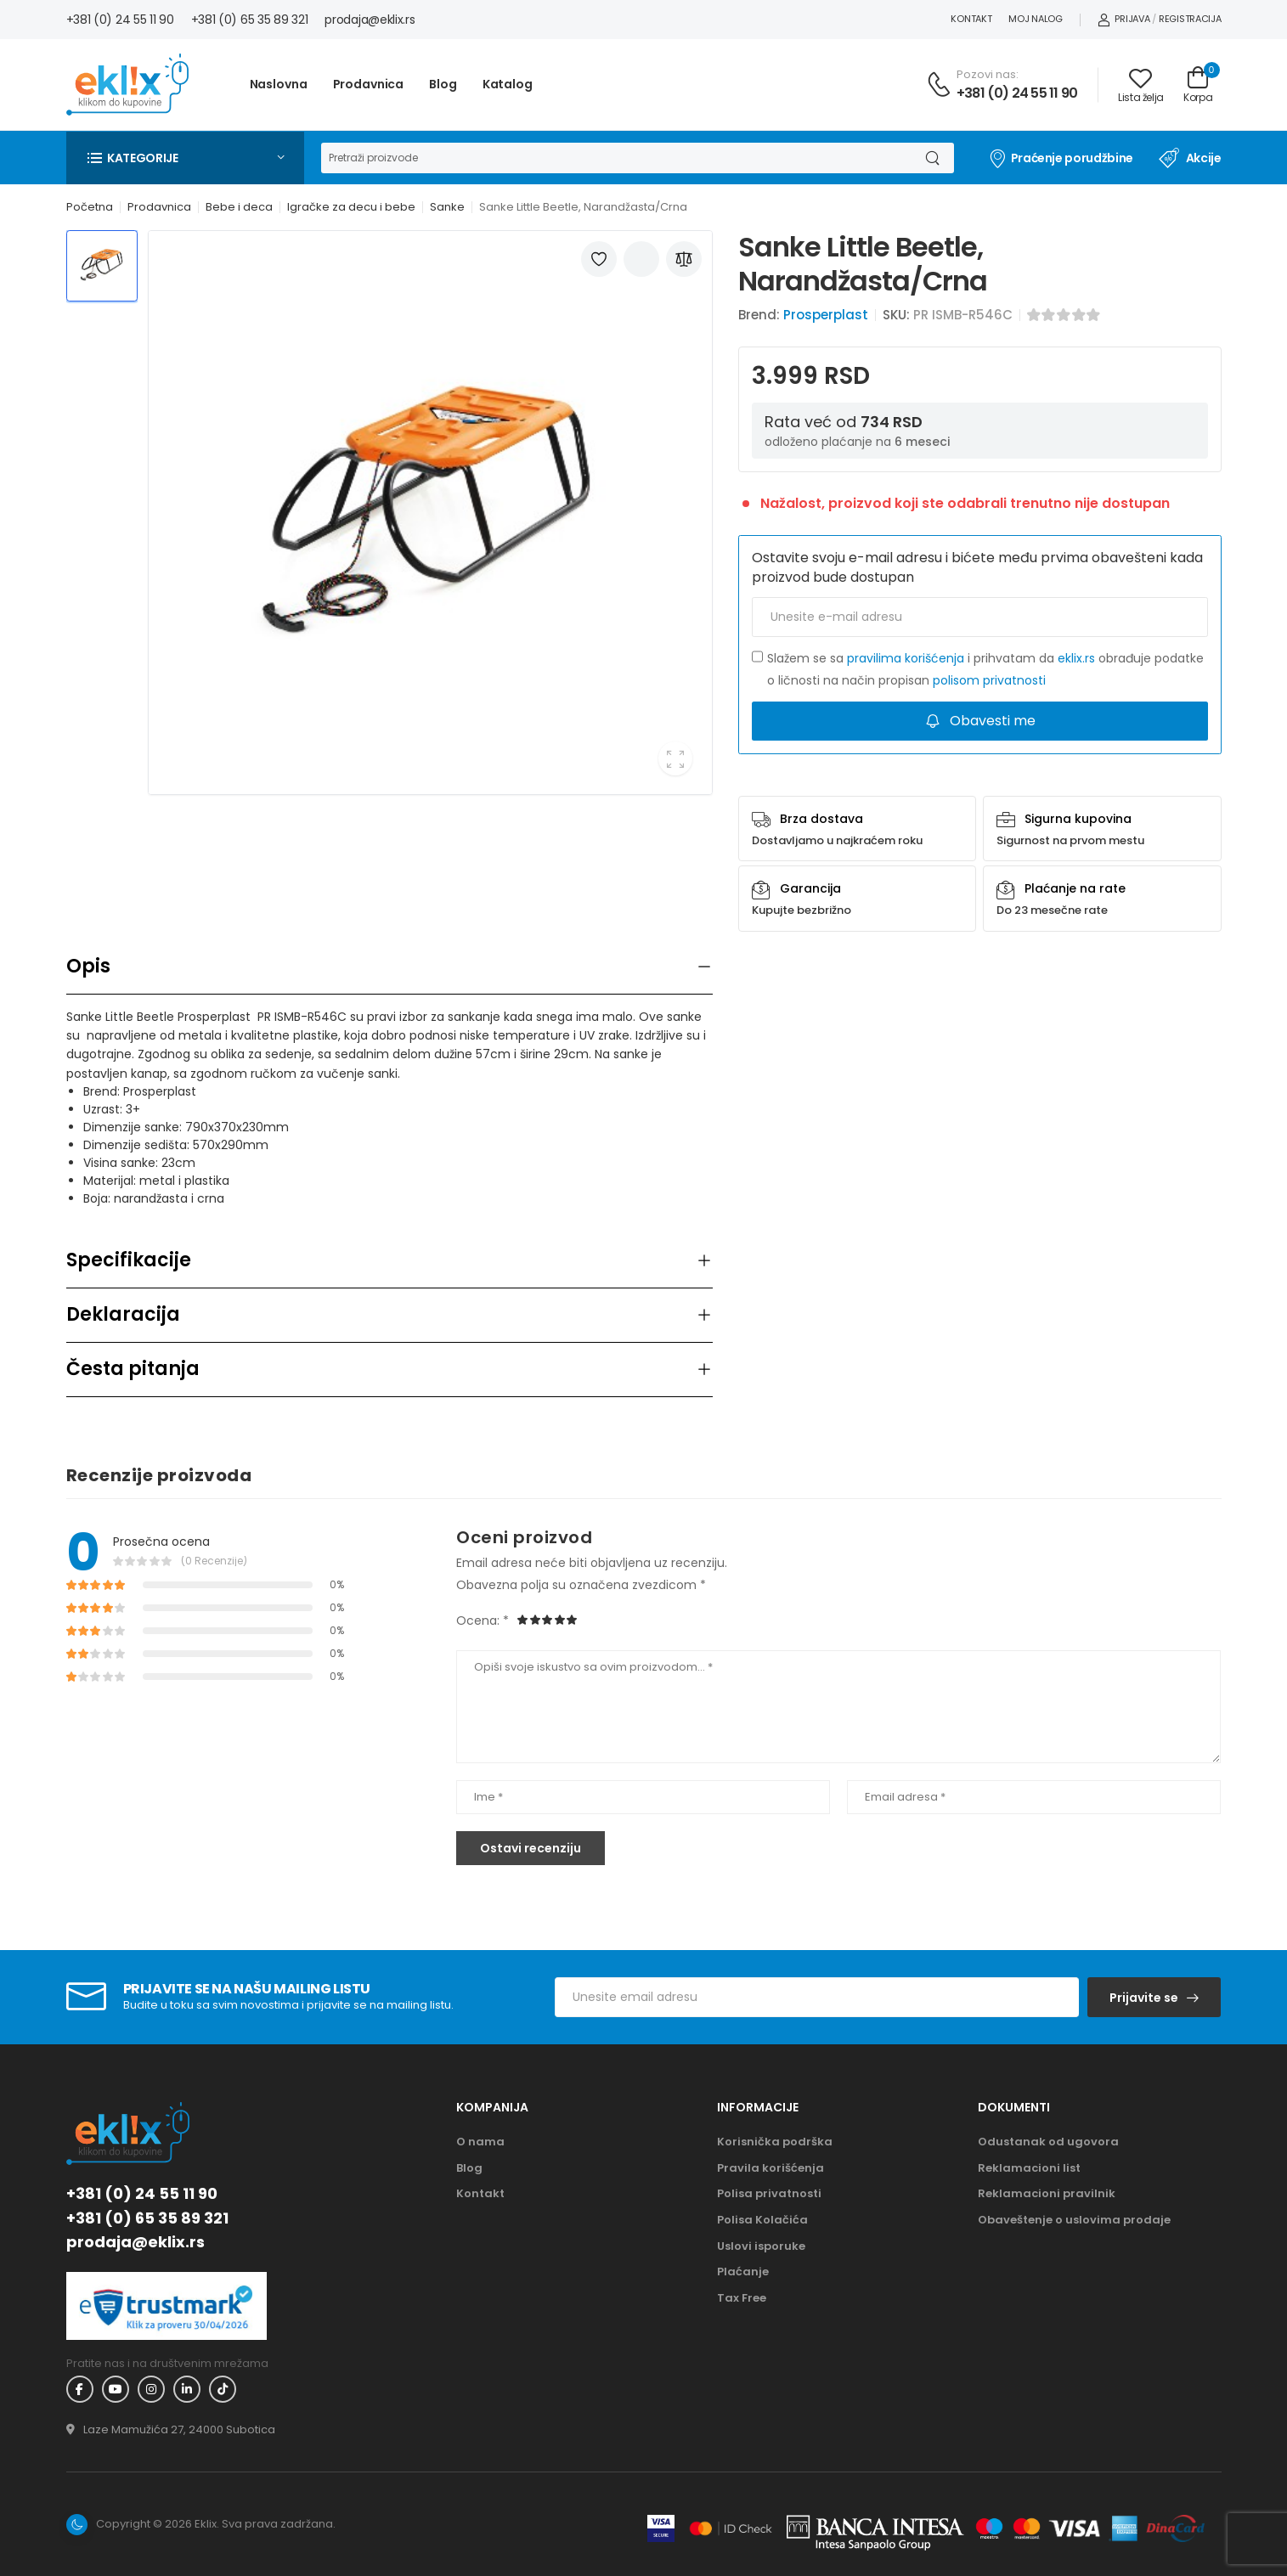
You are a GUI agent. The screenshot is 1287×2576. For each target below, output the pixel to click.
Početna (89, 207)
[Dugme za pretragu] (932, 158)
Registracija (1190, 18)
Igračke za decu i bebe (351, 207)
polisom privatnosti (989, 680)
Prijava (1124, 18)
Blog (443, 84)
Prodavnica (368, 84)
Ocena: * (482, 1620)
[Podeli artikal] (641, 259)
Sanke (447, 207)
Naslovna (279, 84)
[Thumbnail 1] (102, 266)
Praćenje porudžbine (1060, 158)
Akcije (1190, 158)
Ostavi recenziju (530, 1848)
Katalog (508, 84)
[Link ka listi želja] (1141, 85)
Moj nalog (1035, 18)
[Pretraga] (616, 158)
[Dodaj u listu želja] (599, 259)
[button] (185, 158)
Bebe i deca (239, 207)
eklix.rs (1076, 658)
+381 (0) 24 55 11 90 (120, 19)
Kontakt (971, 18)
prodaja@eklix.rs (370, 19)
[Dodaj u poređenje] (684, 259)
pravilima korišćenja (905, 658)
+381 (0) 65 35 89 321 (249, 19)
